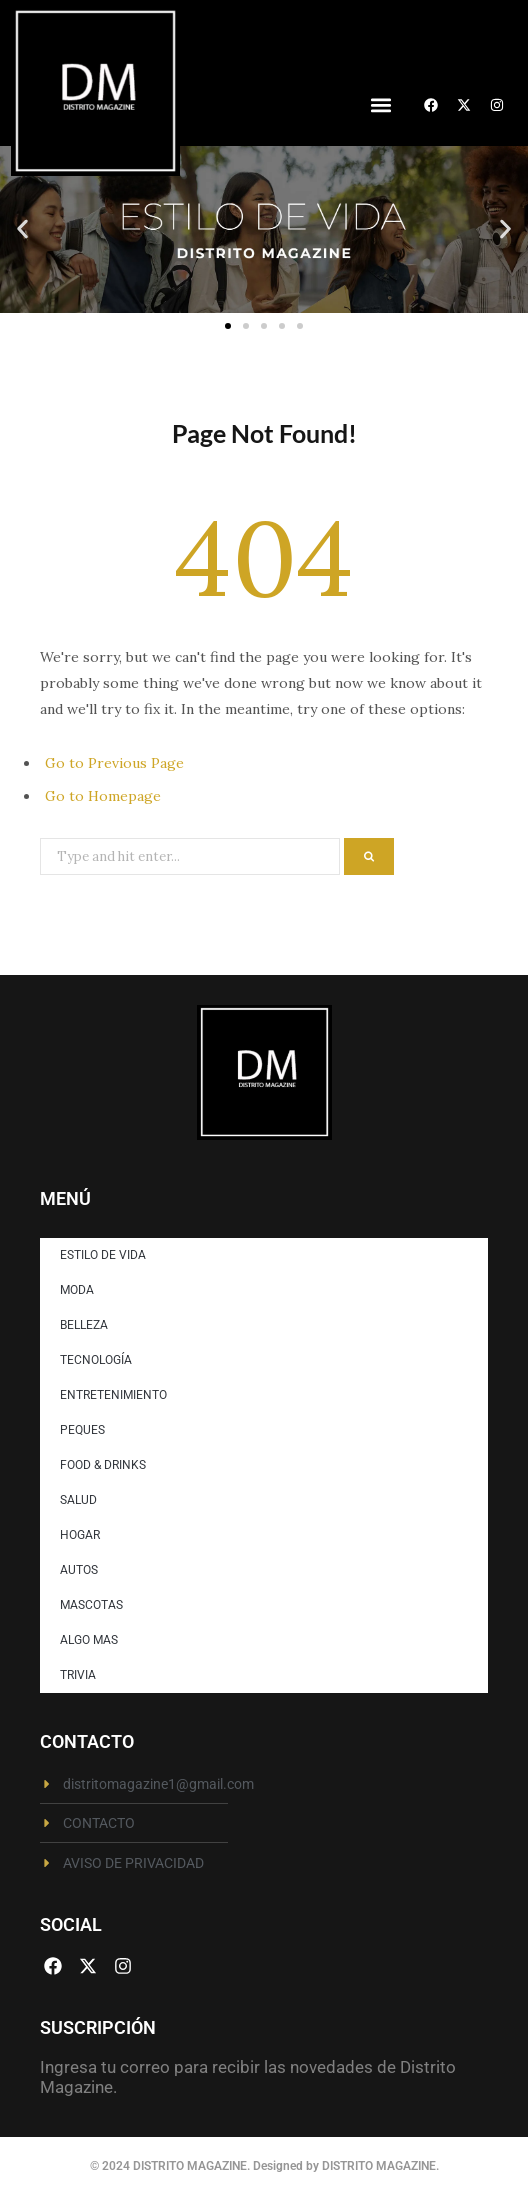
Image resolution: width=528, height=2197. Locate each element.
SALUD (78, 1500)
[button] (380, 105)
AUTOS (79, 1570)
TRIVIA (78, 1675)
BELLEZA (84, 1325)
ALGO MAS (89, 1640)
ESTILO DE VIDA (103, 1255)
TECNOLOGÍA (96, 1360)
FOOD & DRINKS (103, 1465)
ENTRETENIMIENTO (113, 1395)
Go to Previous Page (114, 763)
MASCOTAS (91, 1605)
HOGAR (80, 1535)
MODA (77, 1290)
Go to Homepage (103, 796)
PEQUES (82, 1430)
